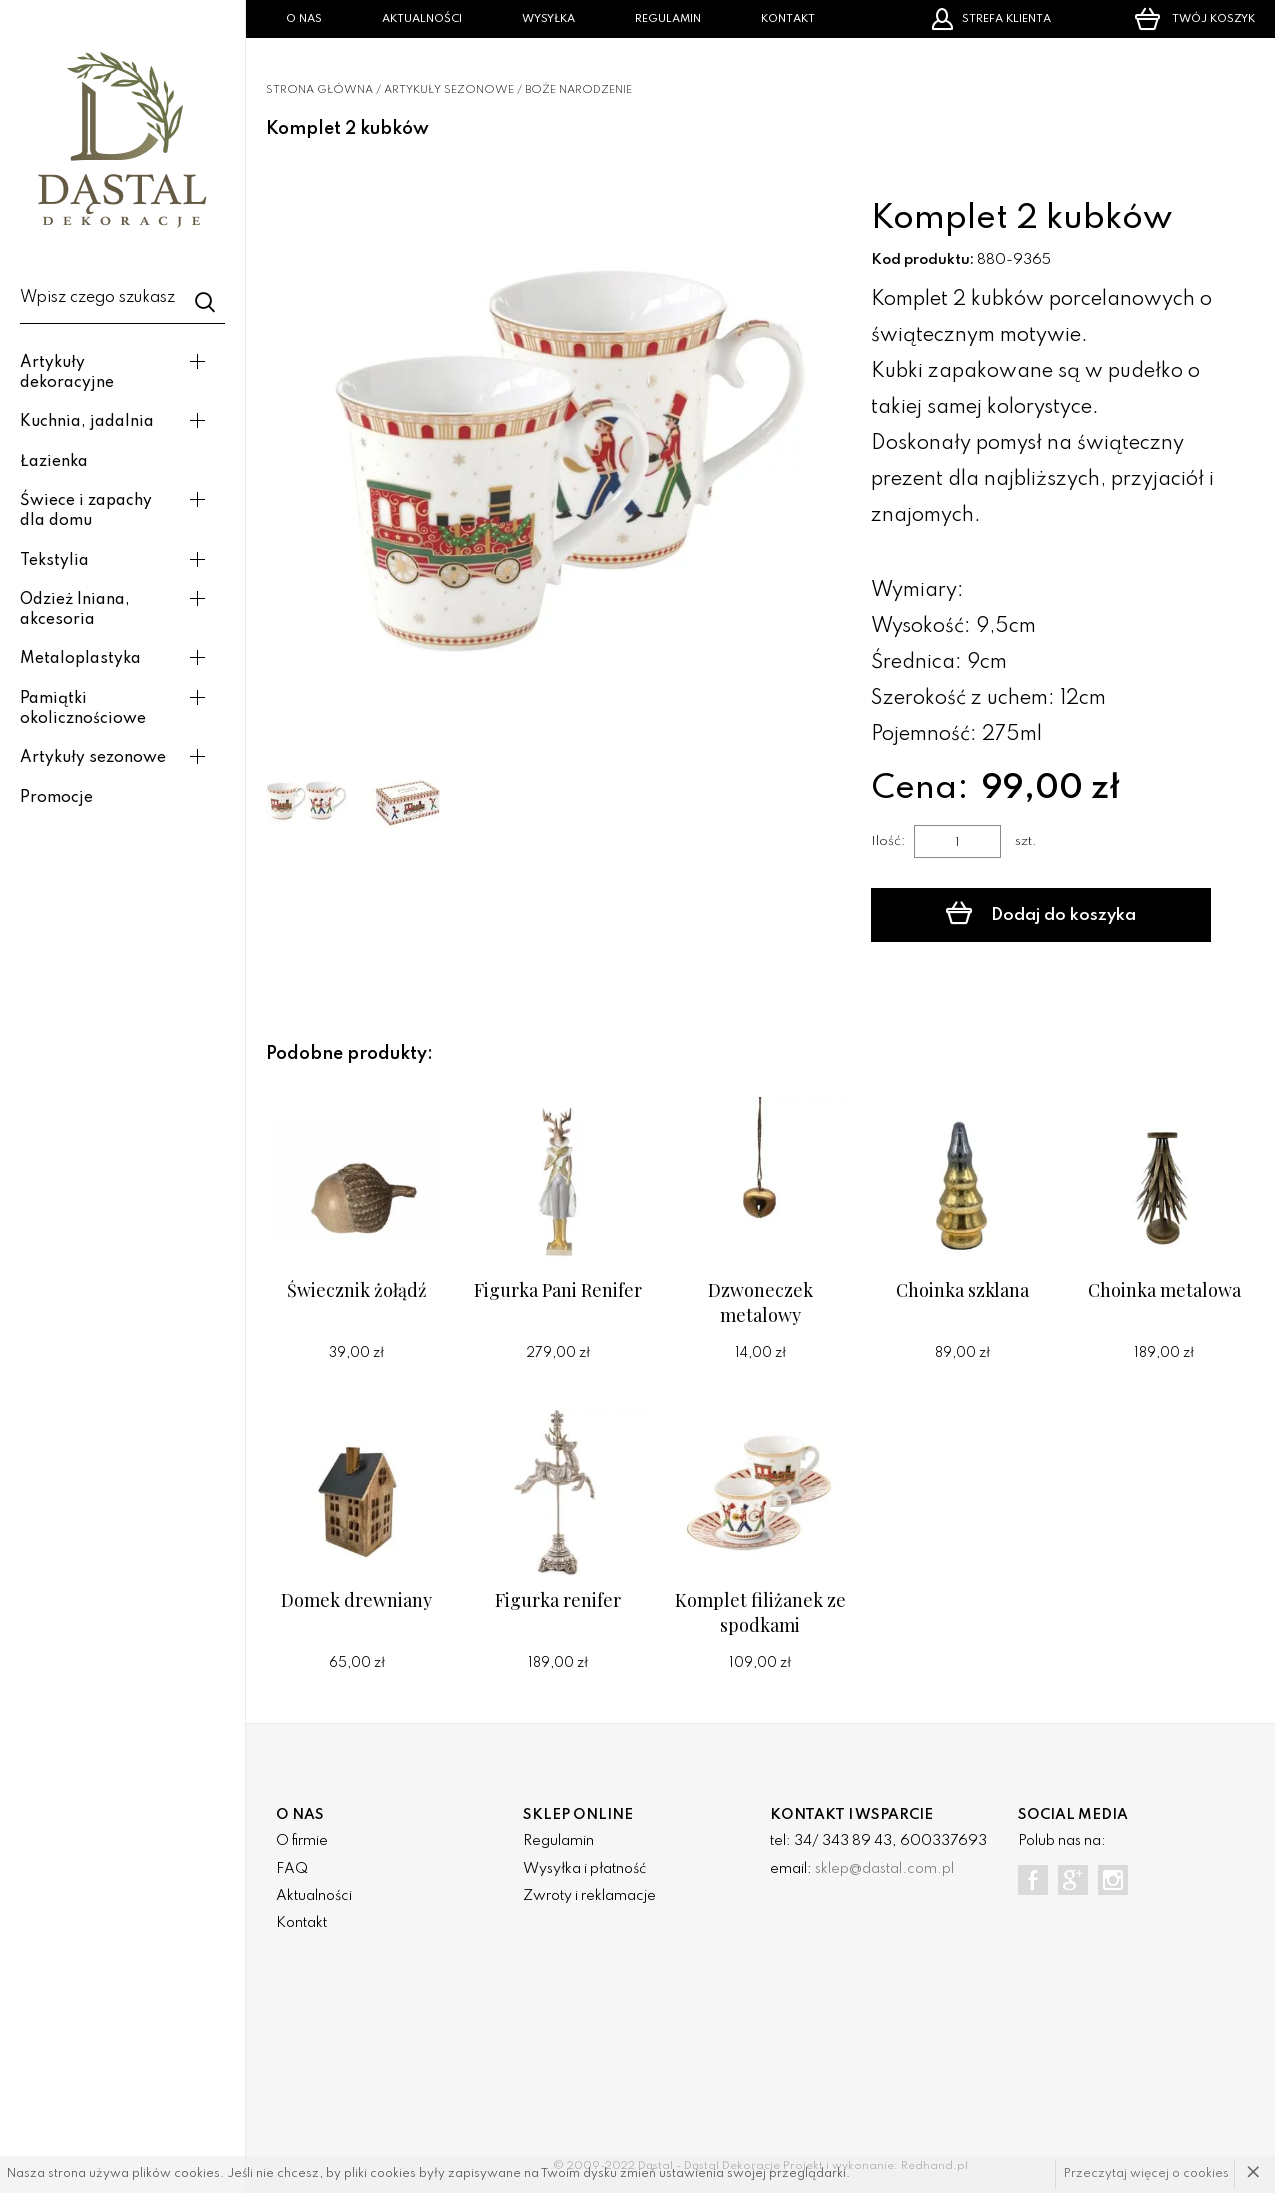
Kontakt (788, 19)
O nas (304, 19)
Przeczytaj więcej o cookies (1146, 2174)
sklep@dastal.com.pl (884, 1869)
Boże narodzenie (578, 90)
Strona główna (319, 90)
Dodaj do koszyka (1041, 913)
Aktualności (422, 19)
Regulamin (668, 19)
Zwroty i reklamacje (589, 1896)
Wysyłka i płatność (584, 1869)
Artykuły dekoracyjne (67, 373)
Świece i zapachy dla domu (86, 511)
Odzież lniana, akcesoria (75, 610)
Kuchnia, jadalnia (87, 422)
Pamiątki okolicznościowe (83, 709)
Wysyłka (548, 19)
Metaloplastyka (80, 659)
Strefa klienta (991, 19)
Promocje (56, 798)
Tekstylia (54, 561)
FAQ (292, 1869)
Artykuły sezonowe (93, 758)
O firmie (302, 1841)
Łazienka (54, 462)
